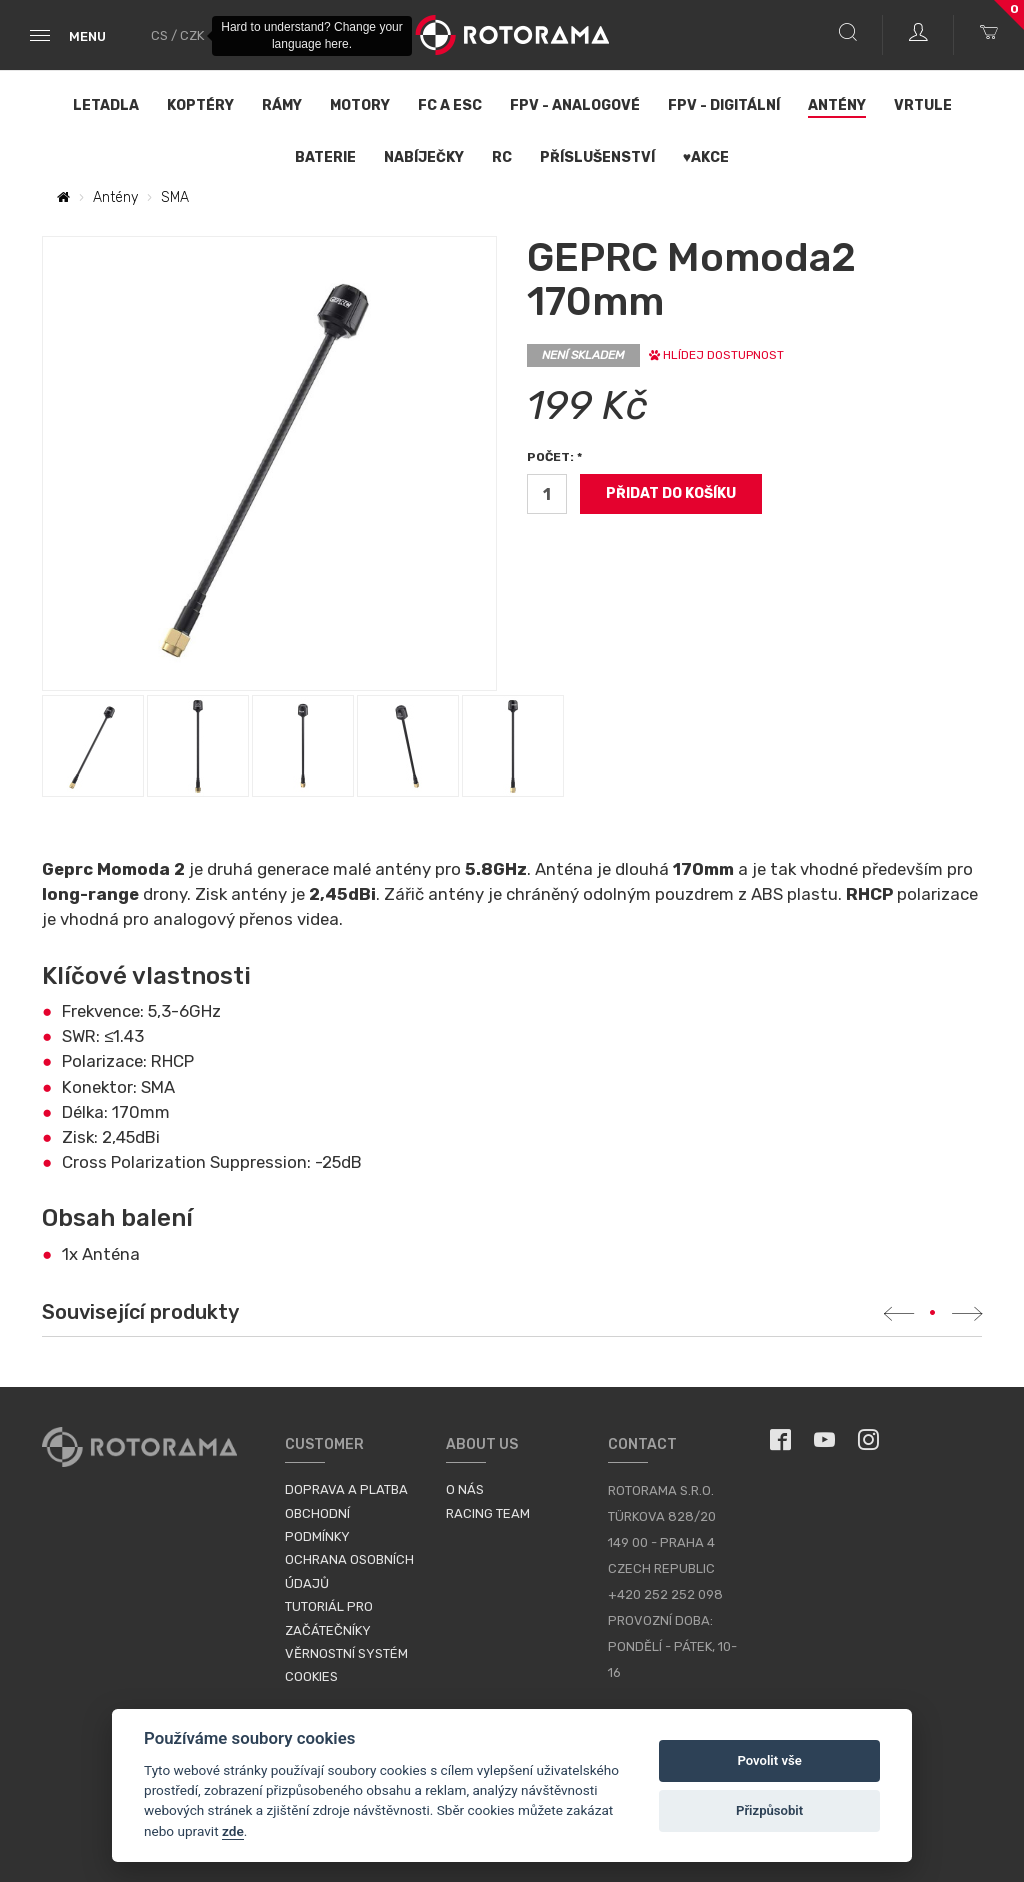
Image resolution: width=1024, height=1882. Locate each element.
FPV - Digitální (724, 105)
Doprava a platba (346, 1489)
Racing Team (488, 1513)
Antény (837, 105)
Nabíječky (424, 157)
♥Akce (706, 157)
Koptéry (200, 105)
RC (502, 157)
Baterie (325, 157)
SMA (175, 197)
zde (233, 1831)
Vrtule (923, 105)
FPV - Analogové (575, 105)
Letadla (106, 105)
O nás (465, 1489)
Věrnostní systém (346, 1653)
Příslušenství (597, 157)
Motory (360, 105)
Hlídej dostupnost (716, 355)
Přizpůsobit (769, 1810)
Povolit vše (769, 1760)
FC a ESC (450, 105)
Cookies (311, 1676)
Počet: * (554, 457)
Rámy (282, 105)
